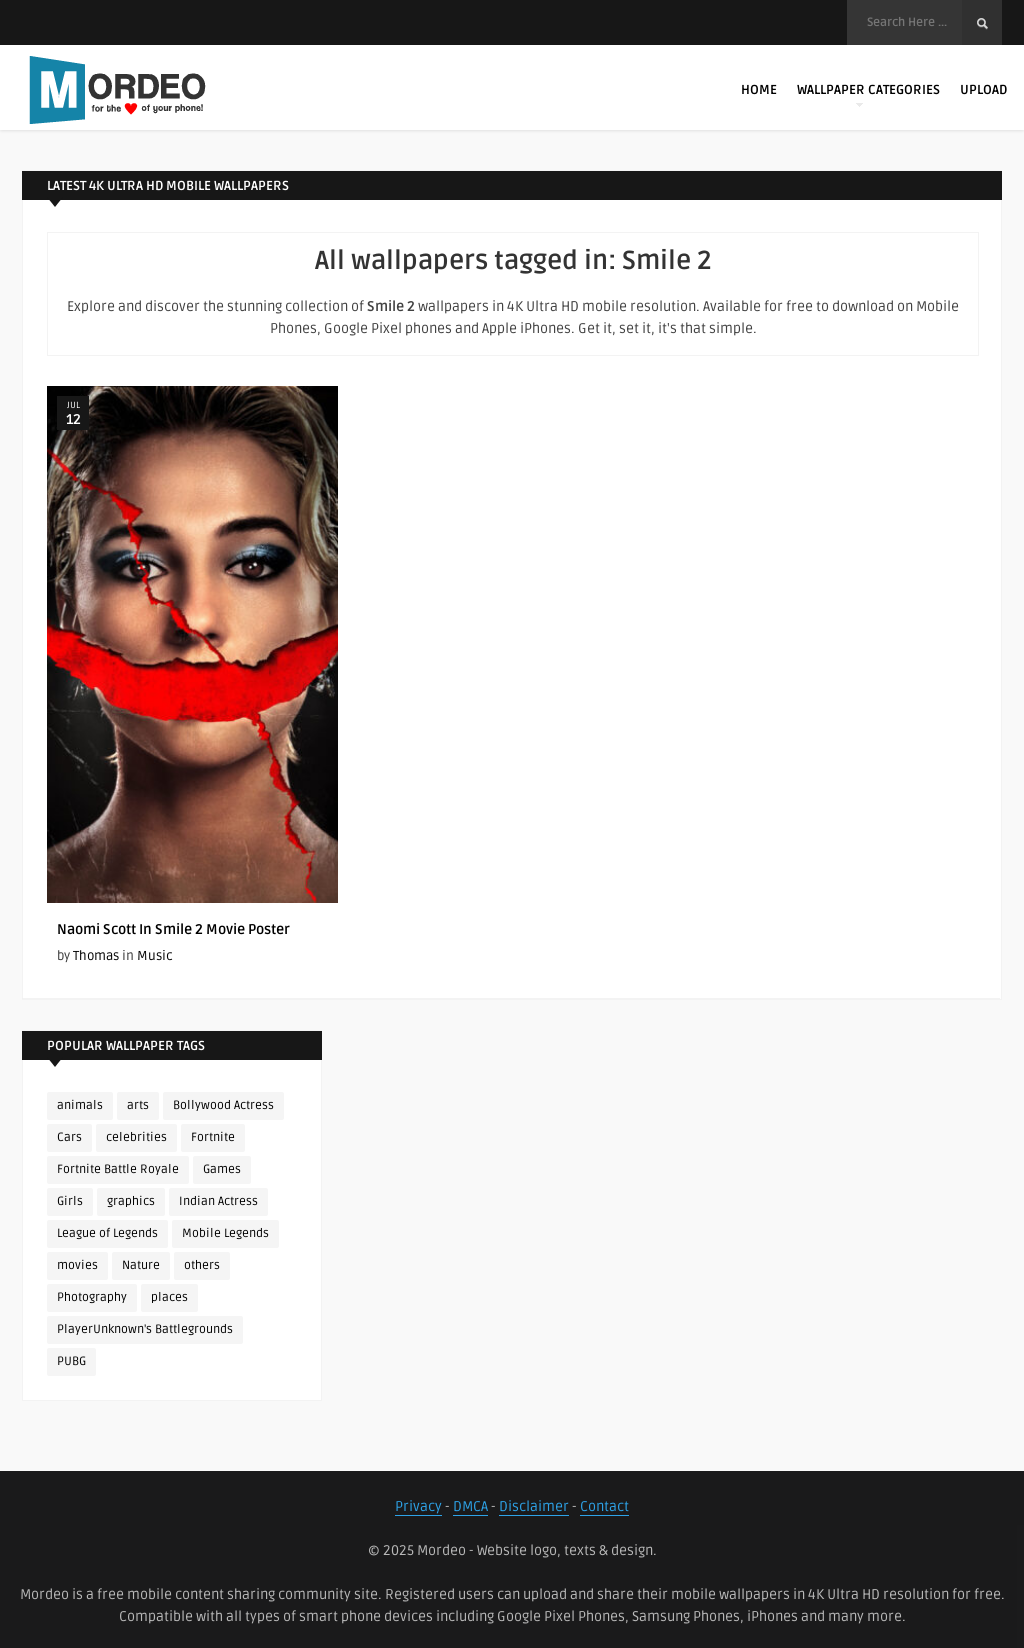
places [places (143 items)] (169, 1297)
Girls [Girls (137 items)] (70, 1201)
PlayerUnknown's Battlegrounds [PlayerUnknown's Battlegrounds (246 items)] (145, 1329)
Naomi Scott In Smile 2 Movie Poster (173, 929)
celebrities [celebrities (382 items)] (136, 1137)
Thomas (96, 956)
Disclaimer (534, 1506)
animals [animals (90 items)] (80, 1105)
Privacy (418, 1506)
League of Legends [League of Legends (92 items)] (107, 1233)
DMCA (470, 1506)
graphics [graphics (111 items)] (131, 1201)
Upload (983, 90)
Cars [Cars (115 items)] (69, 1137)
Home (759, 90)
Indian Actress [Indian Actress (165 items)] (218, 1201)
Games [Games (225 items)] (222, 1169)
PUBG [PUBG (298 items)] (71, 1361)
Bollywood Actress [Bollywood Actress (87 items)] (223, 1105)
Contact (604, 1506)
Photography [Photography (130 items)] (92, 1297)
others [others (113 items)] (202, 1265)
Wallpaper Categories (868, 94)
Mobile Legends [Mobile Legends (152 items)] (225, 1233)
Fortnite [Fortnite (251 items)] (213, 1137)
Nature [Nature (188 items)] (141, 1265)
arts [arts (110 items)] (138, 1105)
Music (155, 956)
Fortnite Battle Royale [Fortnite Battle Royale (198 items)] (118, 1169)
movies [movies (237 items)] (77, 1265)
